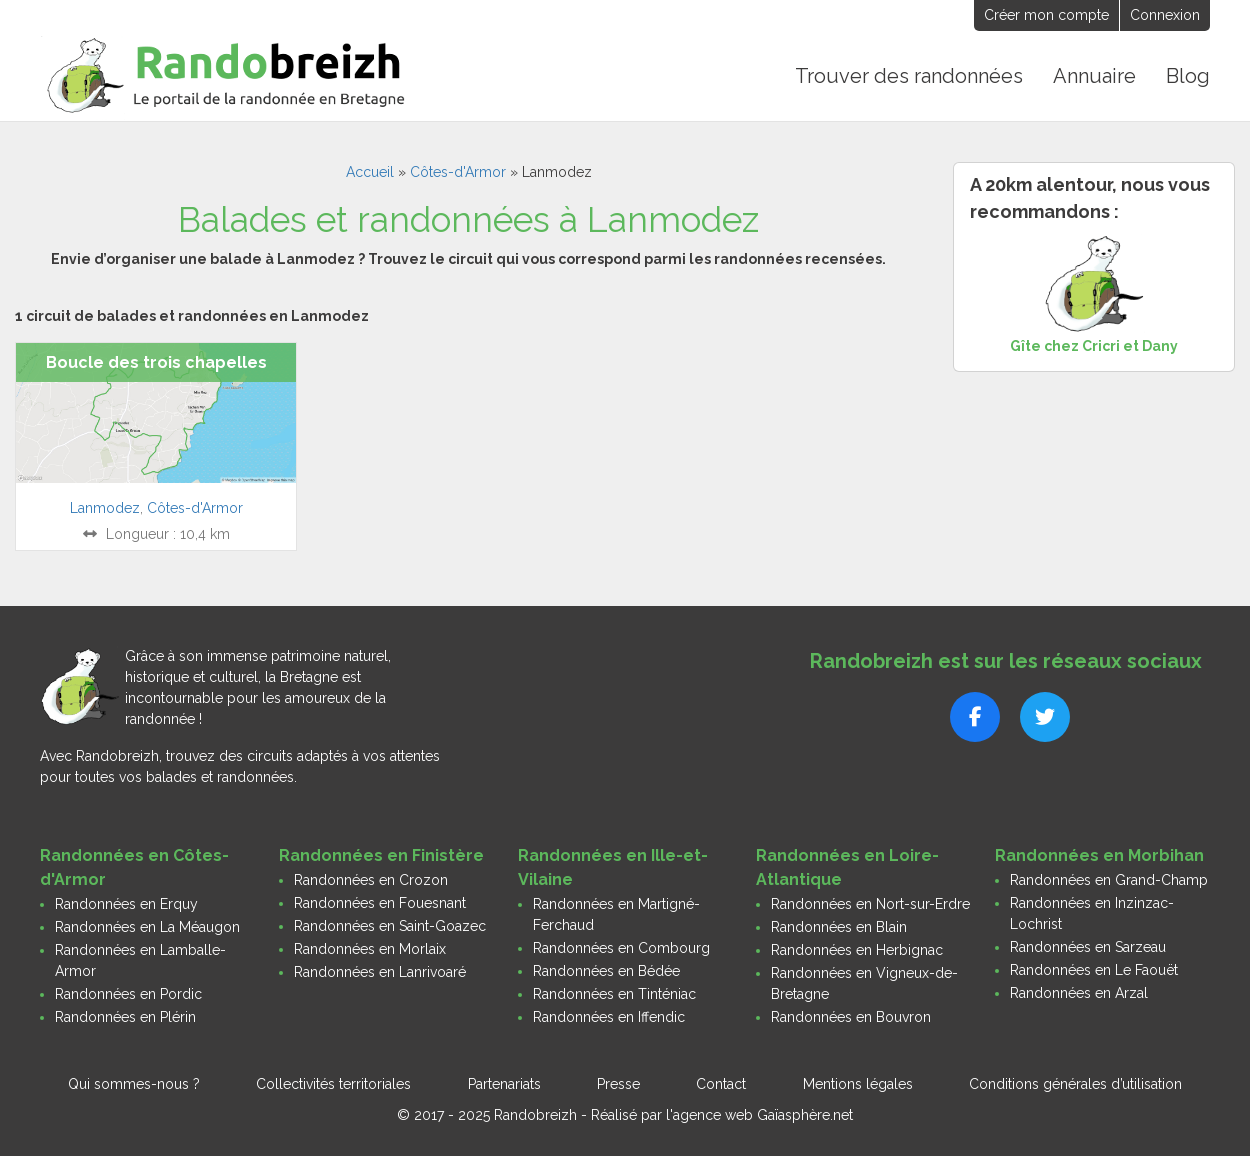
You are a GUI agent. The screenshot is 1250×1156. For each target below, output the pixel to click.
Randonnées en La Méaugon (147, 927)
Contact (721, 1084)
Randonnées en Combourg (621, 948)
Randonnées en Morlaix (370, 949)
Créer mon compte (1046, 15)
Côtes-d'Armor (458, 172)
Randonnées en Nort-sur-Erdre (870, 904)
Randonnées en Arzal (1079, 993)
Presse (618, 1084)
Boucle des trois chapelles (156, 362)
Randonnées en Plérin (125, 1017)
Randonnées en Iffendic (609, 1017)
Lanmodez (105, 508)
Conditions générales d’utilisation (1075, 1084)
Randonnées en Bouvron (851, 1017)
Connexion (1165, 15)
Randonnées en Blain (839, 927)
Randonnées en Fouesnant (380, 903)
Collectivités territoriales (333, 1084)
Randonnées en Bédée (606, 971)
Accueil (370, 172)
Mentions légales (858, 1084)
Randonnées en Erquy (126, 904)
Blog (1188, 76)
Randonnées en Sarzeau (1088, 947)
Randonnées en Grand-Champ (1109, 880)
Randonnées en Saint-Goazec (390, 926)
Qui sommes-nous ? (134, 1084)
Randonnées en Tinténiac (614, 994)
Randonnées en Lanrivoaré (380, 972)
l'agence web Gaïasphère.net (759, 1115)
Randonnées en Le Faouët (1094, 970)
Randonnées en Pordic (128, 994)
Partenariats (504, 1084)
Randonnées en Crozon (371, 880)
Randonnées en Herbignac (857, 950)
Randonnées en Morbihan (1099, 855)
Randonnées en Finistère (381, 855)
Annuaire (1094, 76)
